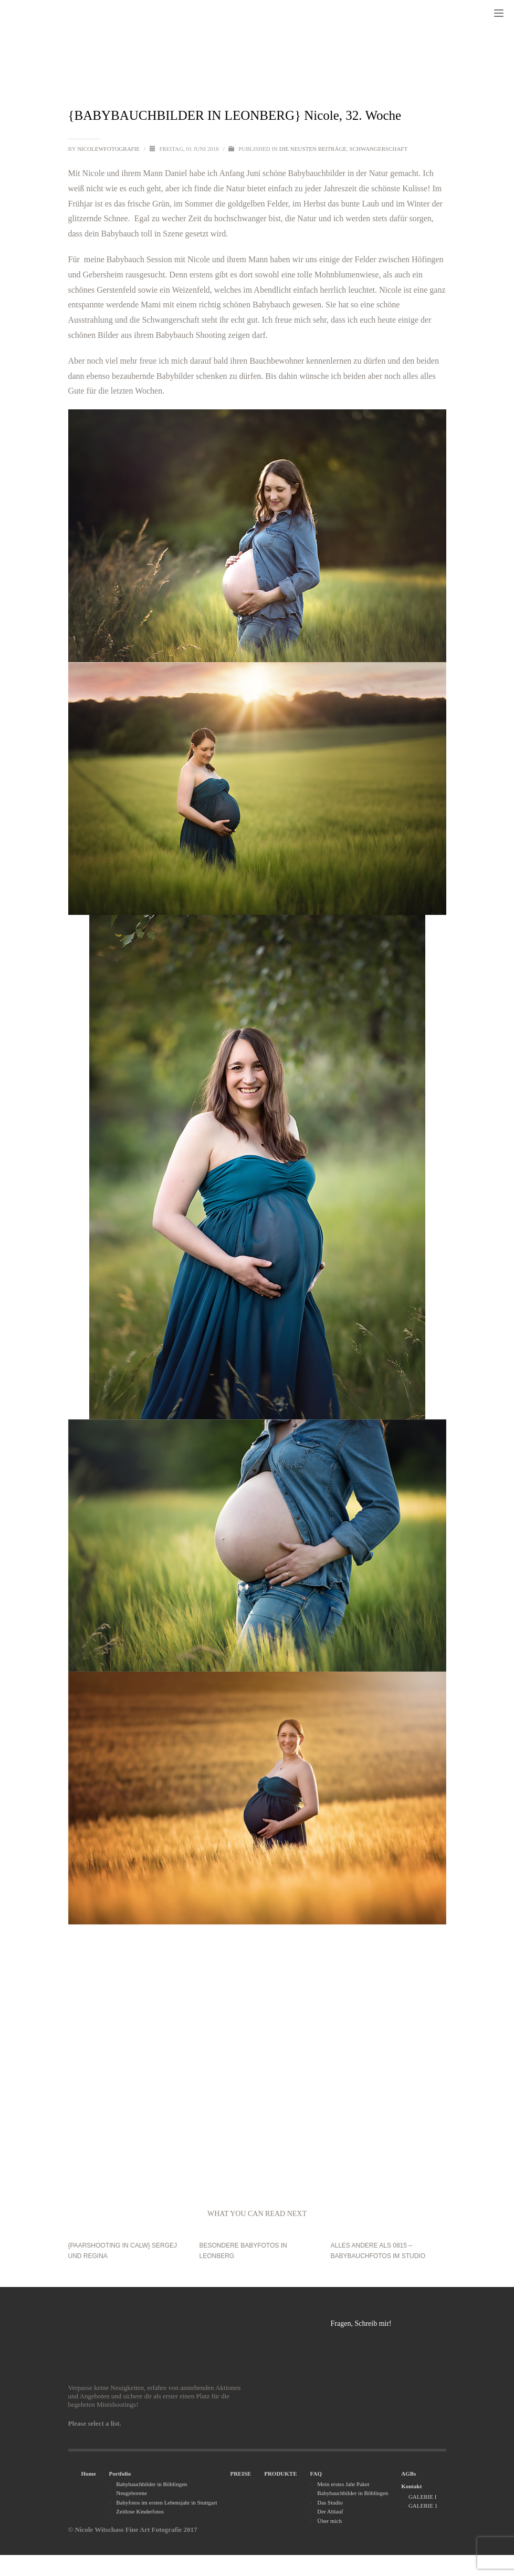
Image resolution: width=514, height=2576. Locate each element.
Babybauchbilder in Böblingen (151, 2484)
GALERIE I (422, 2496)
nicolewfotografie (109, 149)
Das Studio (330, 2502)
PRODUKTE (280, 2473)
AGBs (408, 2473)
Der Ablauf (330, 2511)
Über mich (329, 2521)
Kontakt (411, 2486)
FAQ (316, 2473)
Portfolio (120, 2473)
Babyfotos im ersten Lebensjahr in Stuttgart (166, 2502)
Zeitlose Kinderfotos (140, 2511)
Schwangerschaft (379, 149)
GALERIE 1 (422, 2505)
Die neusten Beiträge (313, 149)
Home (88, 2473)
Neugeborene (131, 2493)
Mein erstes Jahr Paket (343, 2484)
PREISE (240, 2473)
